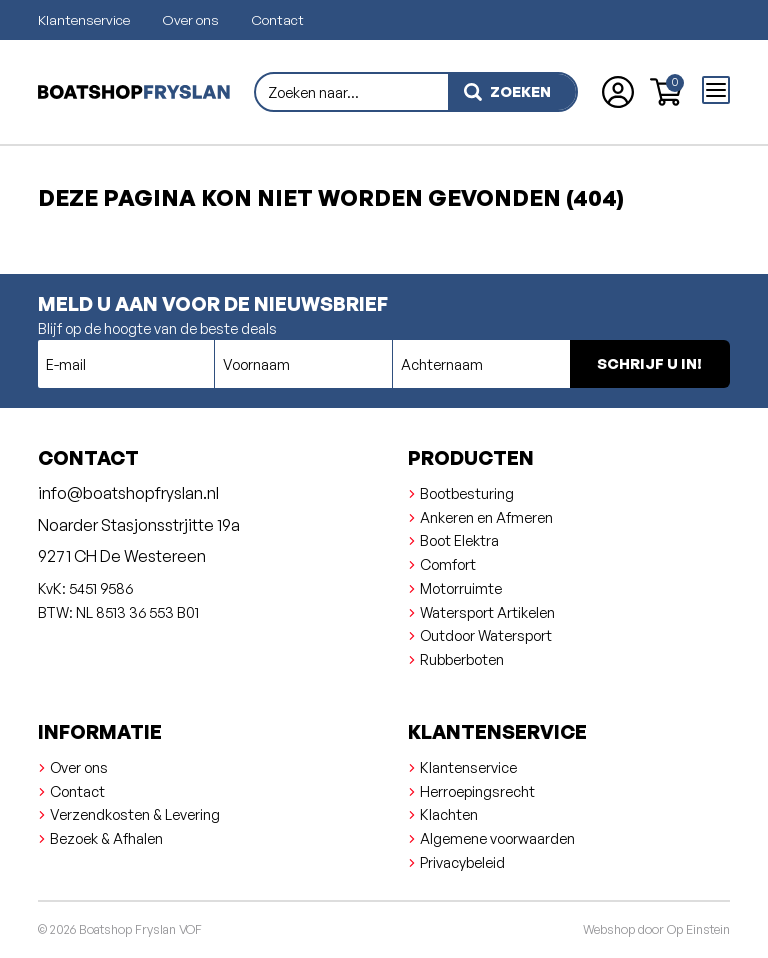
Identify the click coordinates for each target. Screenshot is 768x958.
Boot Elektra (459, 540)
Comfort (448, 564)
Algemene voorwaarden (497, 838)
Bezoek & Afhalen (106, 838)
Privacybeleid (462, 862)
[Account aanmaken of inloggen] (618, 92)
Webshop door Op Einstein (656, 929)
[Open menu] (716, 90)
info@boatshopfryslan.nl (128, 493)
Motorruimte (461, 588)
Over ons (190, 19)
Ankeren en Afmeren (486, 517)
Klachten (449, 814)
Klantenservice (84, 19)
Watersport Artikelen (487, 612)
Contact (277, 19)
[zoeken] (512, 92)
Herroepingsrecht (477, 791)
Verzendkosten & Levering (135, 814)
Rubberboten (462, 659)
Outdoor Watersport (486, 635)
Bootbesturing (467, 493)
